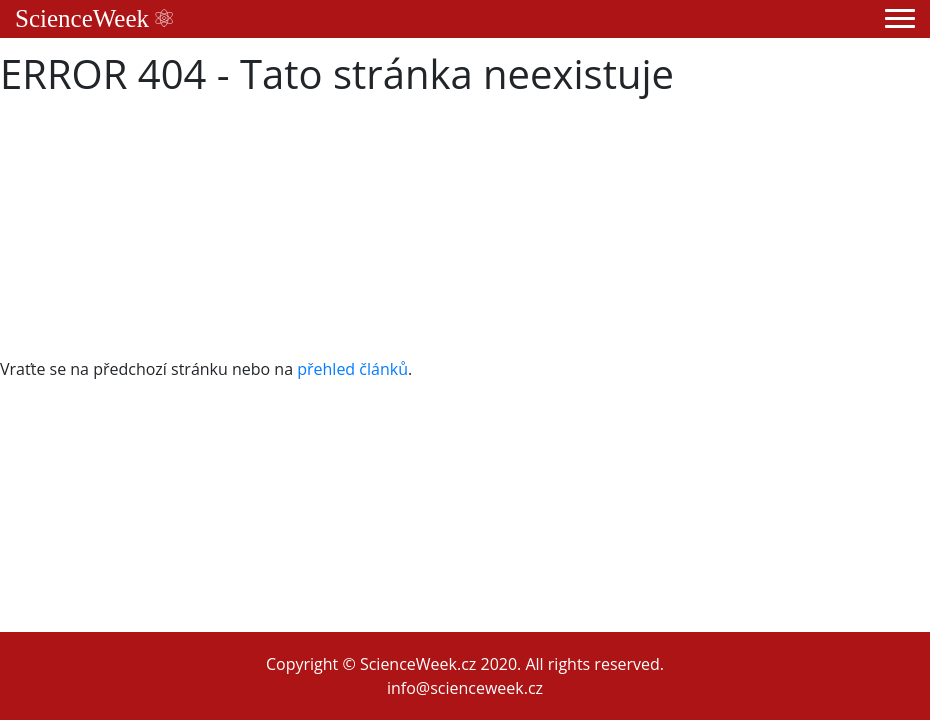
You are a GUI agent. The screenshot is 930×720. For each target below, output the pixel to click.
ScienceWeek (94, 18)
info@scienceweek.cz (465, 688)
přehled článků (352, 369)
